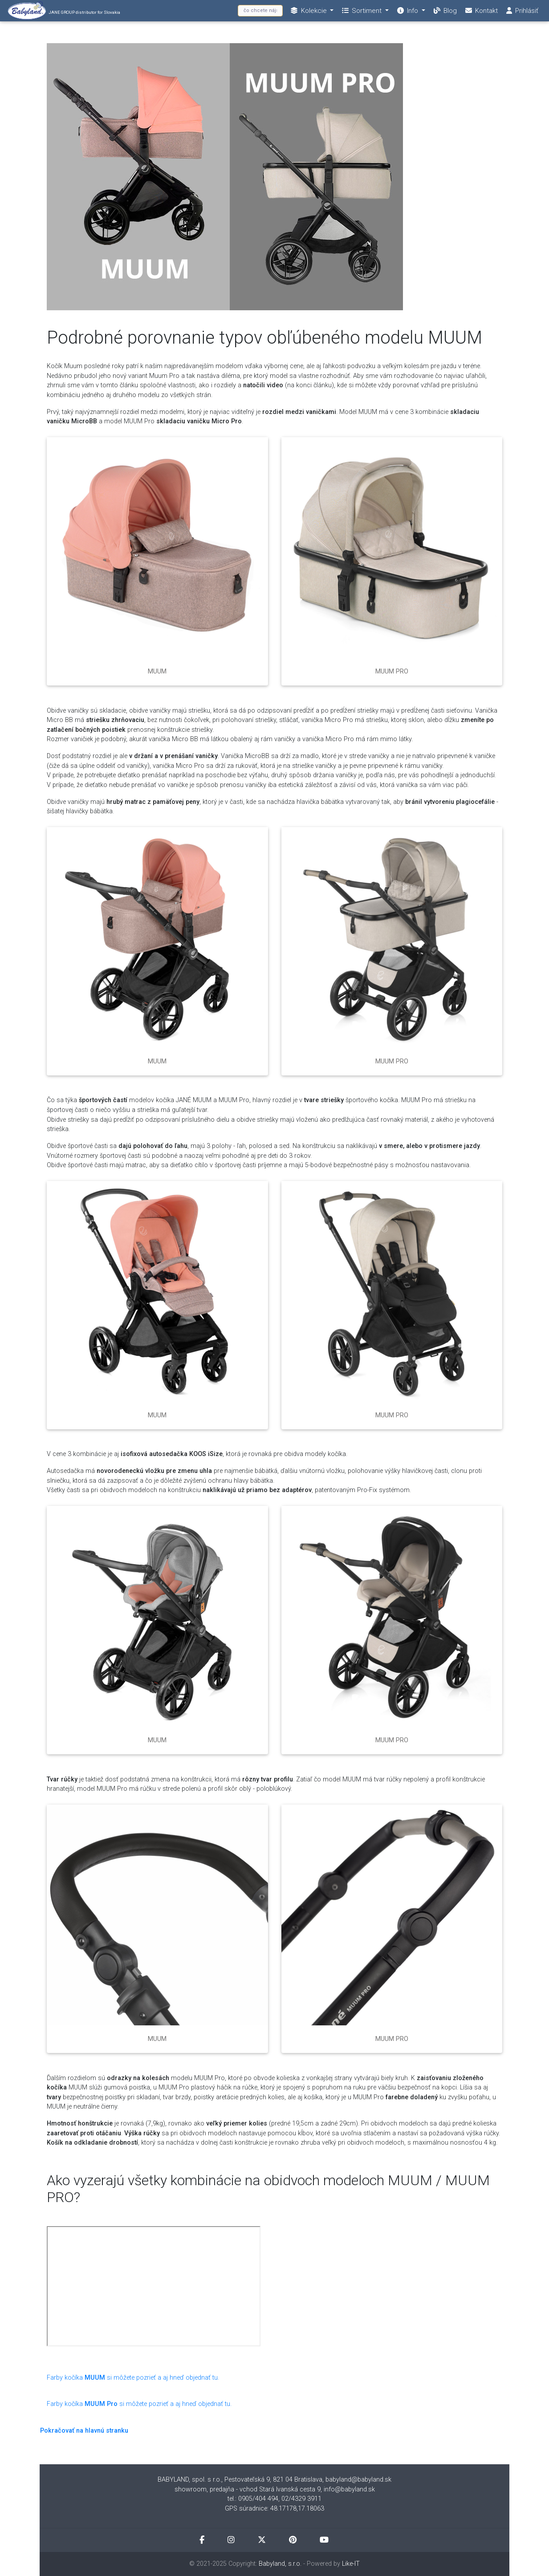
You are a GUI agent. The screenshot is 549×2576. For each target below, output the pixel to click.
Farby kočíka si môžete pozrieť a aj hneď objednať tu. (133, 2377)
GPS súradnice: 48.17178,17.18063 (274, 2508)
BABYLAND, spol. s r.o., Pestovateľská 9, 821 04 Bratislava (240, 2479)
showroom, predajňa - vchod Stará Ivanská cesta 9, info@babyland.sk (275, 2489)
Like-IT (351, 2564)
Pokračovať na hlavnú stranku (84, 2430)
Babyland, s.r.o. (280, 2564)
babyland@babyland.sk (358, 2479)
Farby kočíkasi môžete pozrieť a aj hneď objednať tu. (139, 2404)
